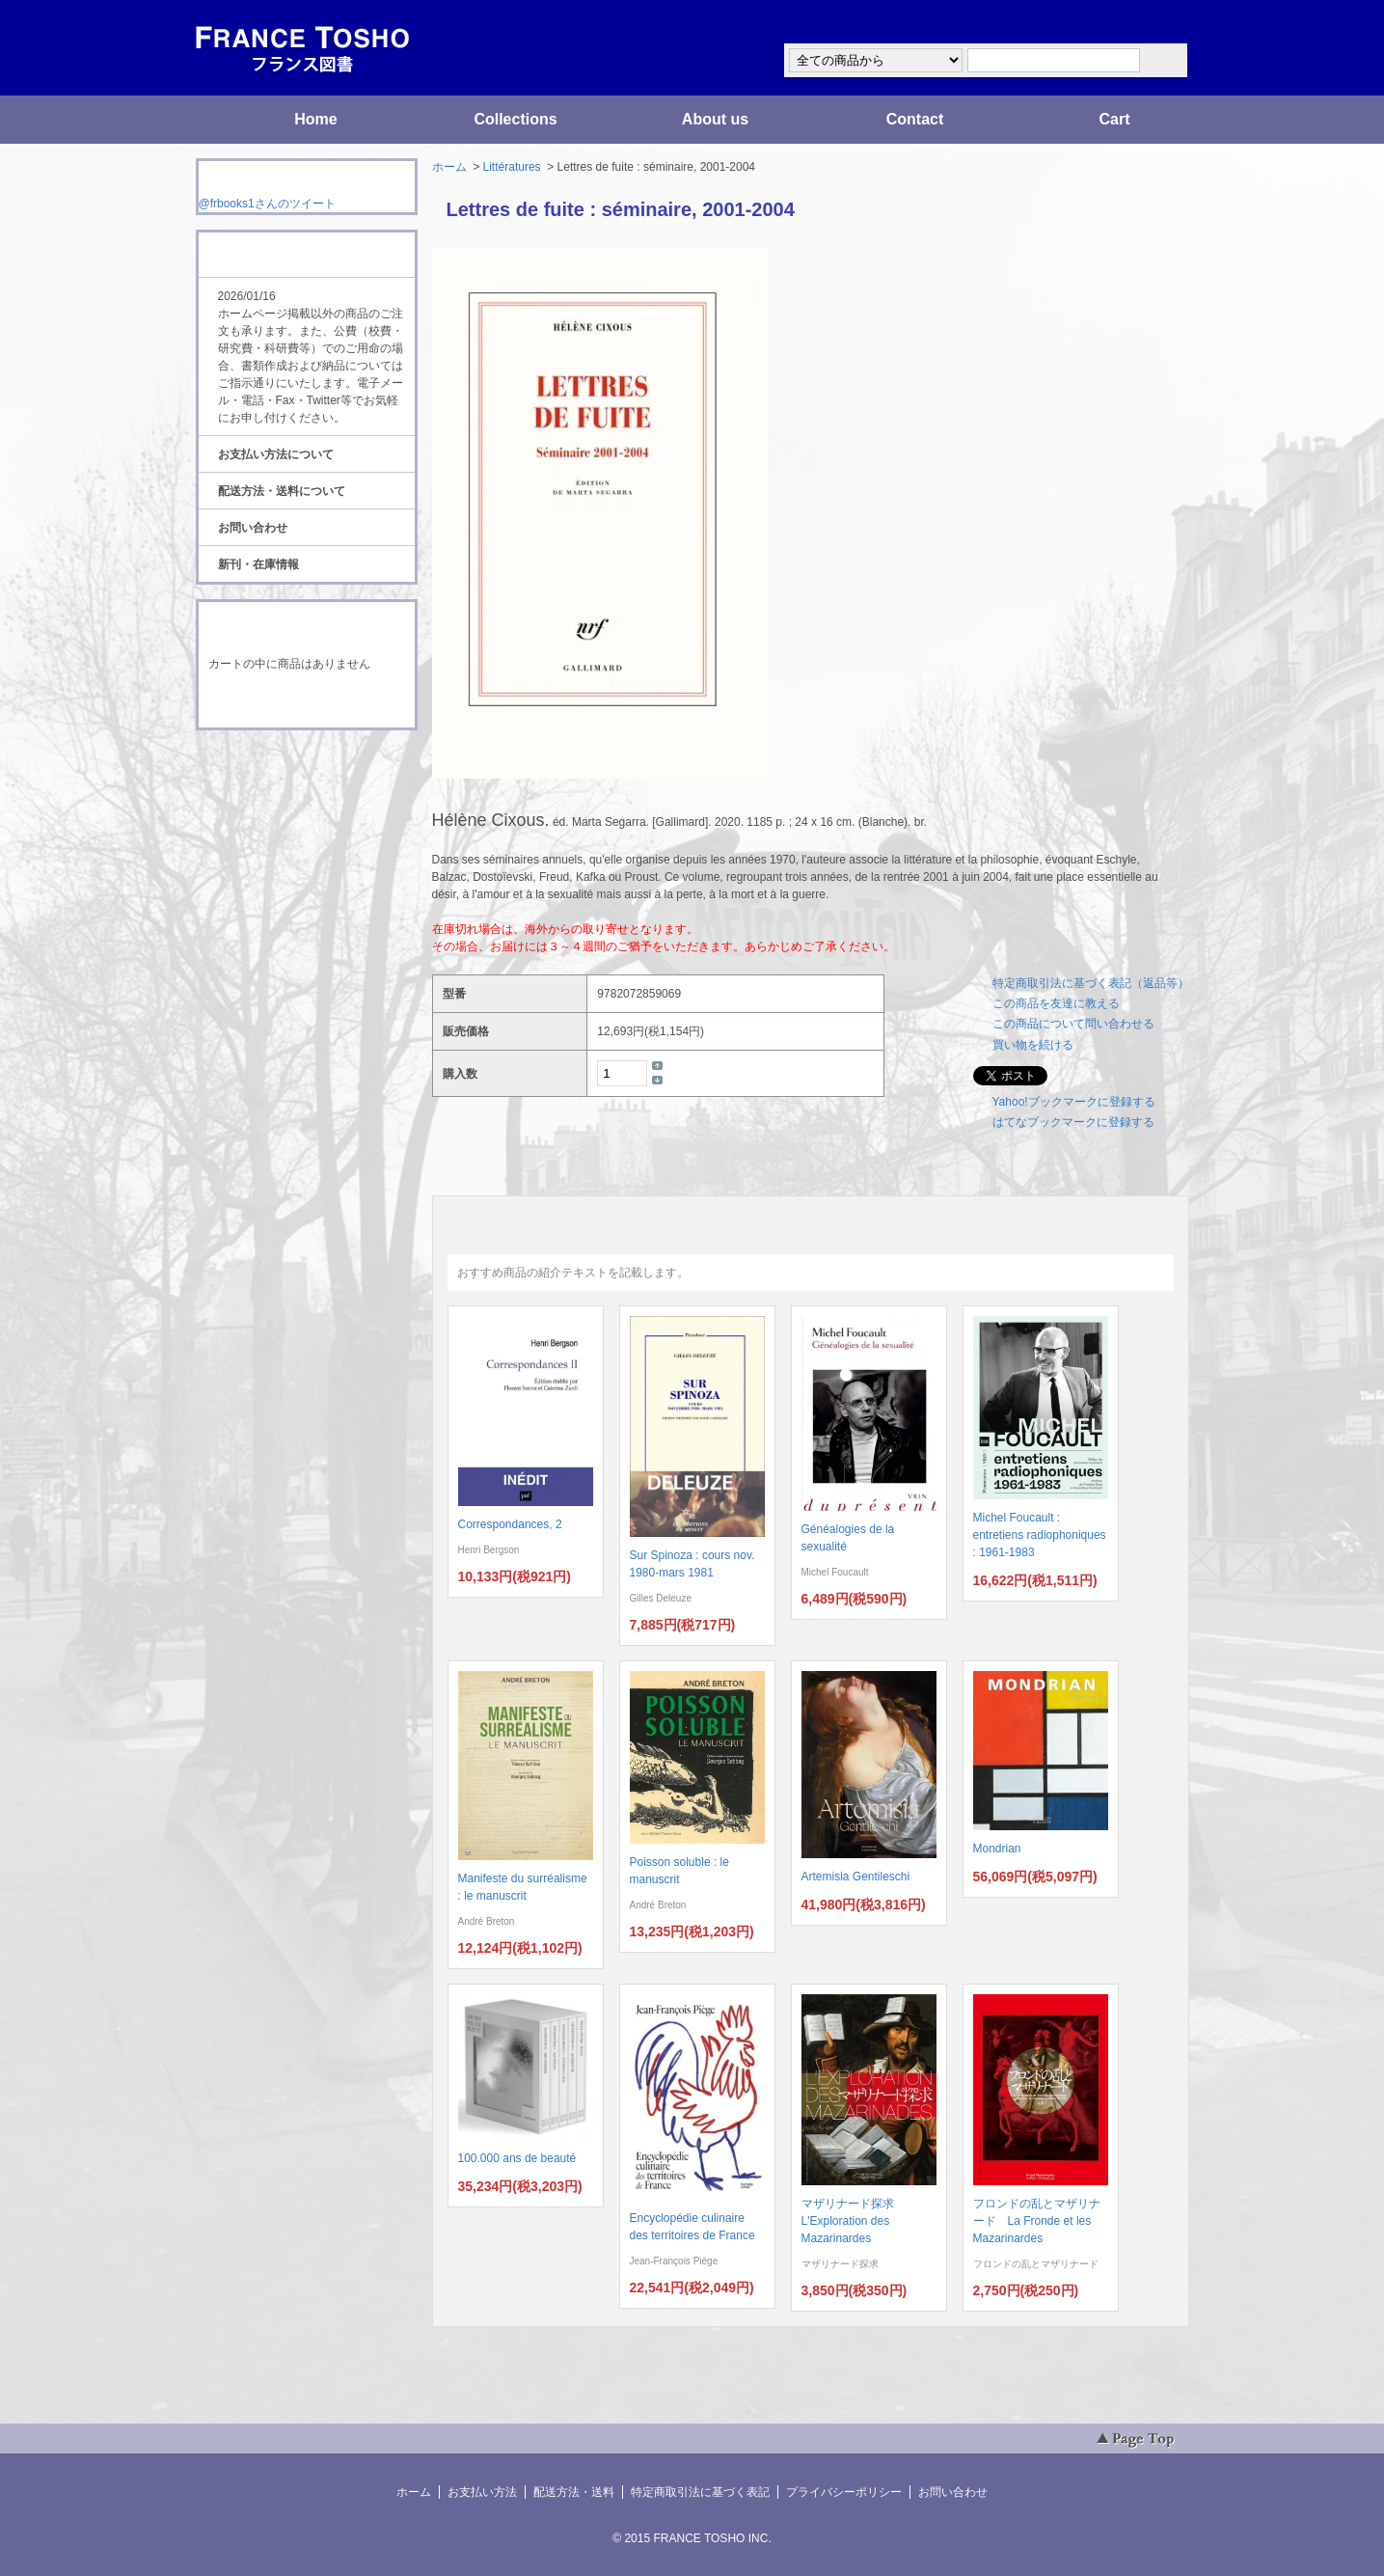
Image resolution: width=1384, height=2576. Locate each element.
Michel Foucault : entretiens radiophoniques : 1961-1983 (1039, 1535)
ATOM (288, 783)
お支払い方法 (482, 2492)
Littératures (512, 167)
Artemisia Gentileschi (855, 1876)
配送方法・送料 (573, 2492)
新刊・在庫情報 (258, 564)
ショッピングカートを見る (305, 702)
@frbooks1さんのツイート (267, 203)
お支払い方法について (276, 454)
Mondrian (997, 1848)
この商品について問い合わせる (1073, 1023)
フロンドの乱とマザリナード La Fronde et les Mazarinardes (1036, 2221)
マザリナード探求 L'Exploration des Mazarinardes (853, 2221)
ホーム (449, 167)
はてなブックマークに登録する (1073, 1122)
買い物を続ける (1032, 1045)
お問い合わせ (252, 527)
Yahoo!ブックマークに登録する (1073, 1102)
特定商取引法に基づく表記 (700, 2492)
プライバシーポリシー (844, 2492)
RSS (276, 766)
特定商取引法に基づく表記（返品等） (1090, 983)
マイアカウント (1131, 23)
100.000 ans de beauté (517, 2158)
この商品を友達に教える (1056, 1003)
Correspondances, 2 (510, 1524)
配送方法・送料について (281, 491)
